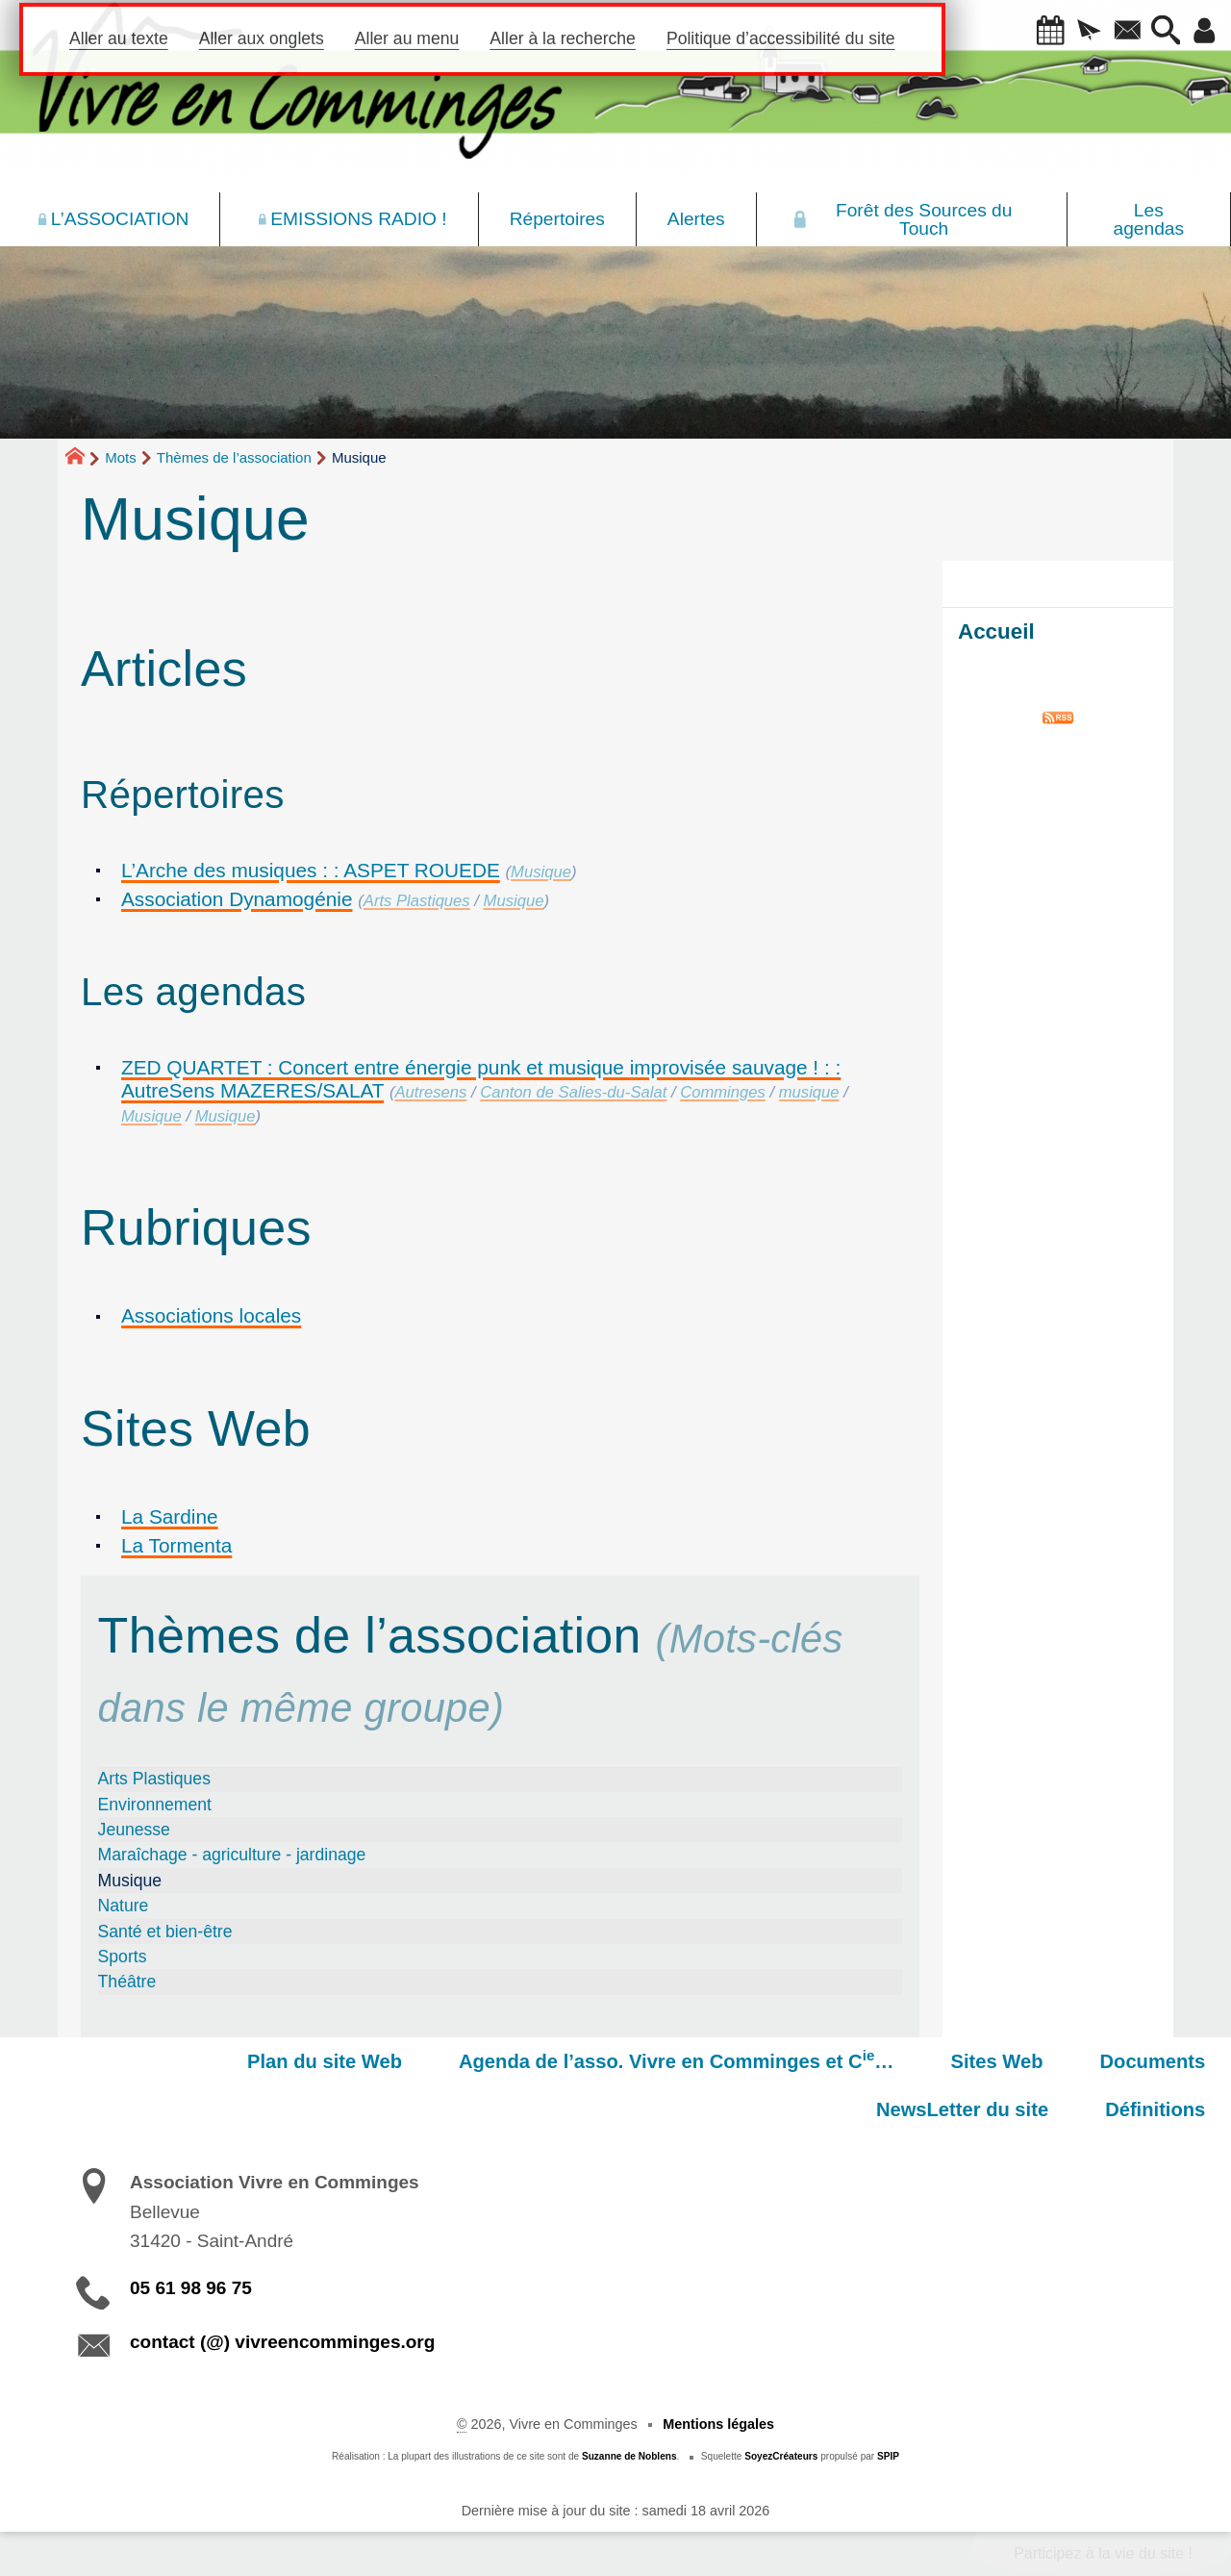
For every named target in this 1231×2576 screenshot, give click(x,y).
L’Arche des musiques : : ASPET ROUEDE (310, 870)
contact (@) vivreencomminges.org (282, 2342)
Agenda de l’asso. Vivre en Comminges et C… (491, 2059)
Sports (122, 1956)
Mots (121, 457)
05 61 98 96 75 (191, 2288)
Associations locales (211, 1315)
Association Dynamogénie (236, 899)
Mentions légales (718, 2424)
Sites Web (799, 2061)
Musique (541, 872)
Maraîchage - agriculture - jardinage (232, 1854)
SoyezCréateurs (780, 2456)
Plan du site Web (152, 2061)
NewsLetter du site (1126, 2061)
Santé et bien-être (165, 1931)
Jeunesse (134, 1829)
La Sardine (169, 1516)
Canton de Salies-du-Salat (573, 1092)
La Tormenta (176, 1545)
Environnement (155, 1804)
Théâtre (127, 1981)
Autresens (431, 1092)
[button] (1036, 32)
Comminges (723, 1092)
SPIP (888, 2456)
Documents (942, 2061)
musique (809, 1092)
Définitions (1162, 2109)
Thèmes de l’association (234, 457)
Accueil (996, 631)
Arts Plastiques (417, 901)
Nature (123, 1905)
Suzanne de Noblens (629, 2456)
